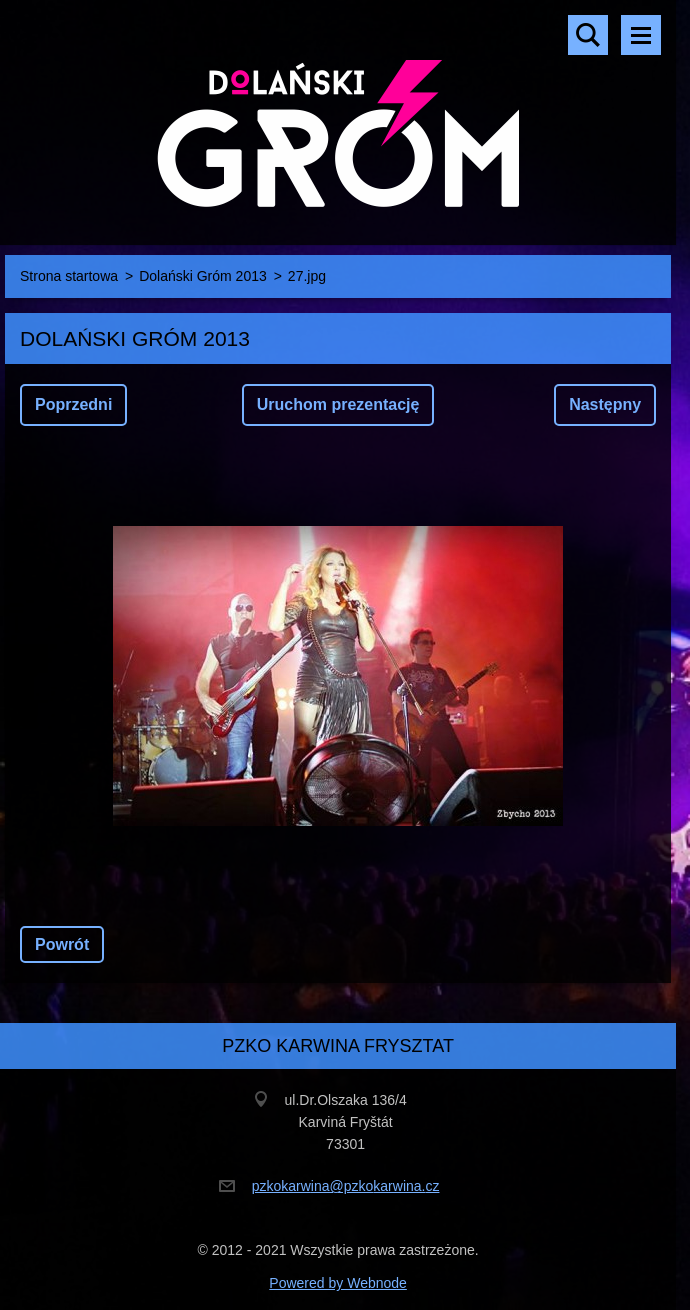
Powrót (62, 944)
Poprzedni (73, 404)
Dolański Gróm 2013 (203, 276)
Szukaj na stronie (588, 35)
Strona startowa (69, 276)
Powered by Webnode (338, 1283)
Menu (641, 35)
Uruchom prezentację (338, 404)
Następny (605, 404)
